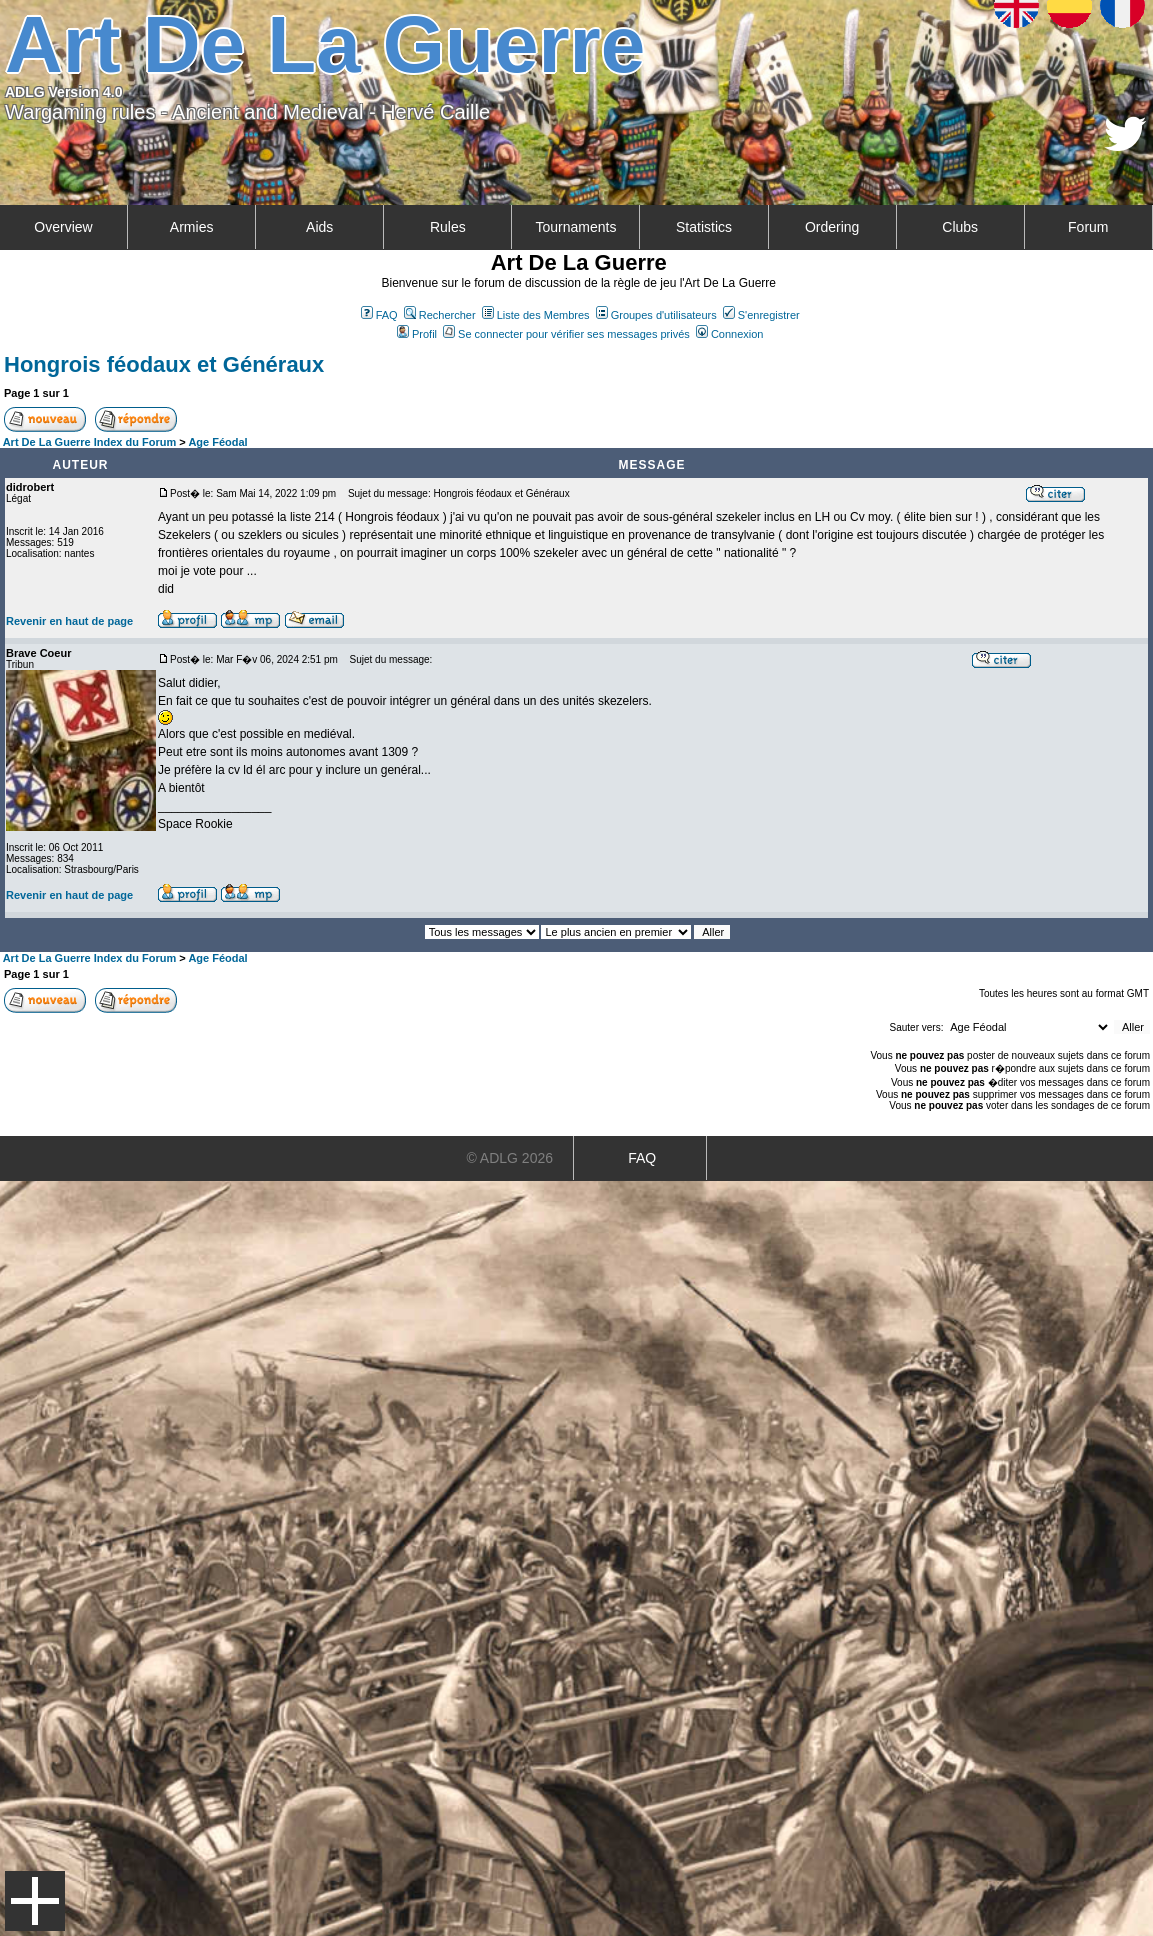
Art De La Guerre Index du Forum (90, 442)
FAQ (379, 315)
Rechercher (440, 315)
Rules (448, 227)
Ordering (832, 227)
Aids (319, 227)
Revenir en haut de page (69, 621)
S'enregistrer (761, 315)
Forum (1088, 227)
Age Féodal (217, 442)
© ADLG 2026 (509, 1158)
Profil (417, 334)
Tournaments (575, 227)
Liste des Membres (536, 315)
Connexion (730, 334)
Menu (35, 1901)
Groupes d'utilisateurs (656, 315)
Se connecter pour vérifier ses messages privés (566, 334)
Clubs (960, 227)
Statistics (704, 227)
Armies (192, 227)
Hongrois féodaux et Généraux (164, 364)
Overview (63, 227)
